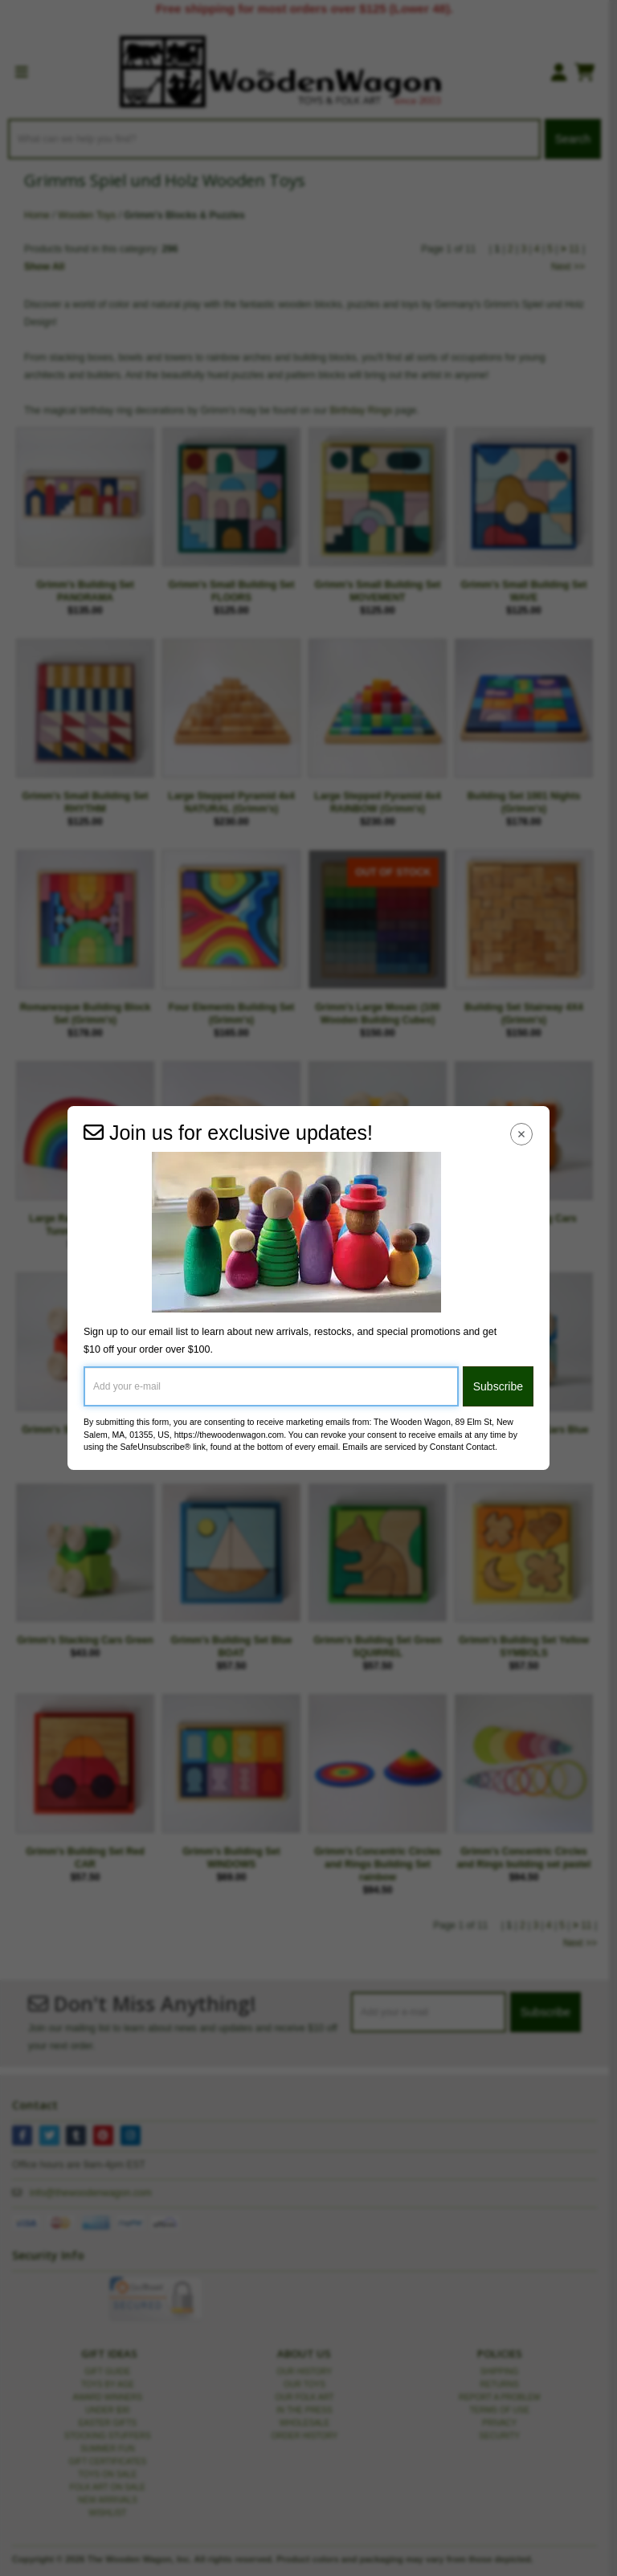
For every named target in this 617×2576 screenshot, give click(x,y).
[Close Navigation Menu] (521, 1133)
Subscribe (498, 1386)
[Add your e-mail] (271, 1386)
